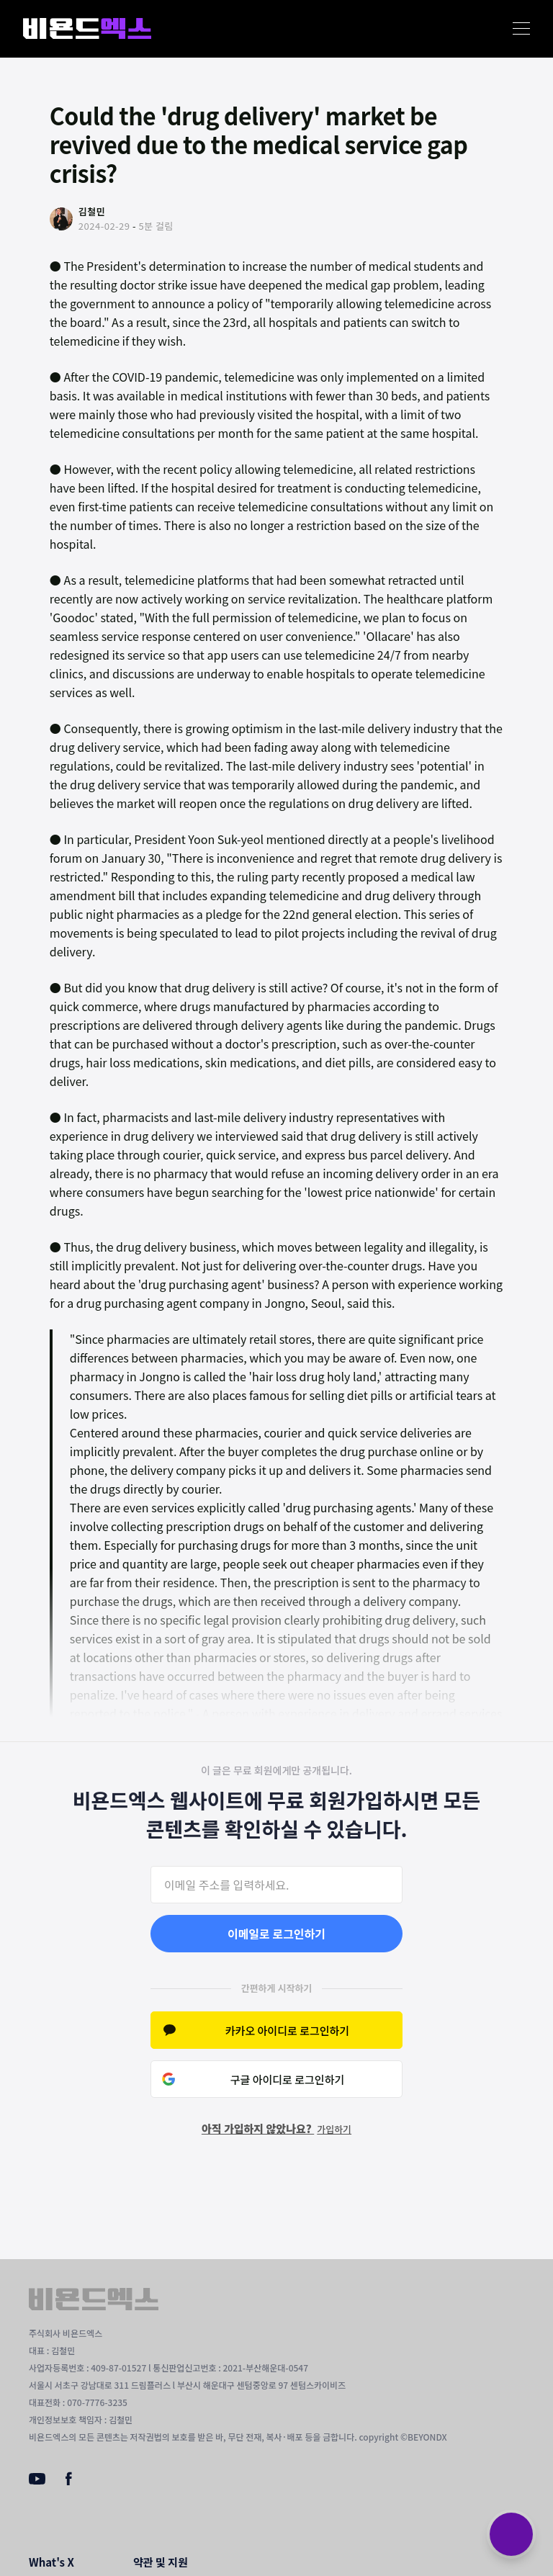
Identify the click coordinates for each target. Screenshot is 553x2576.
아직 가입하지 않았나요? (276, 2128)
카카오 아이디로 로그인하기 (287, 2030)
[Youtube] (37, 2480)
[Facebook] (69, 2481)
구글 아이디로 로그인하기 (287, 2079)
